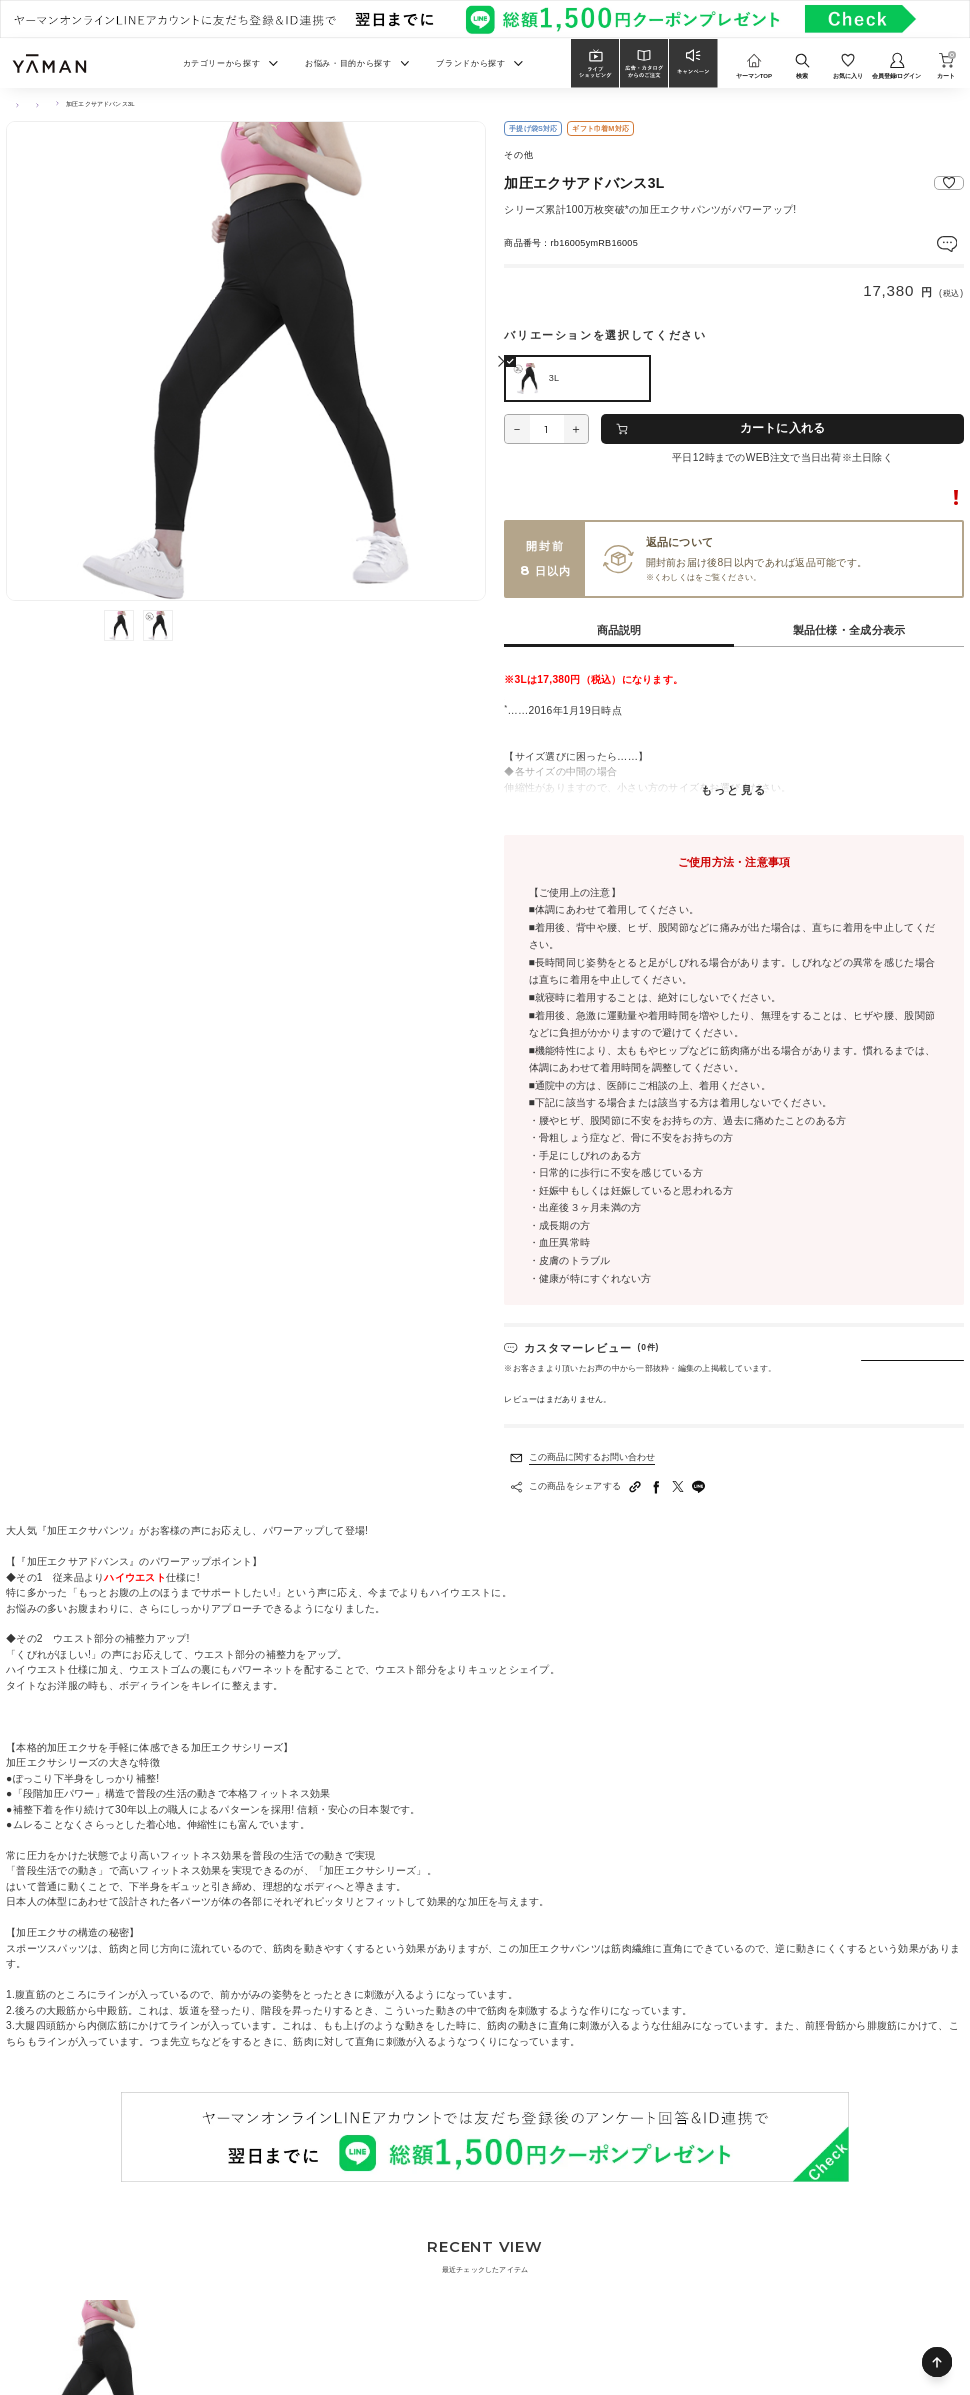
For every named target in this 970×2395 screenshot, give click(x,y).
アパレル (89, 104)
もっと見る (734, 791)
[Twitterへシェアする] (678, 1487)
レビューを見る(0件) (921, 242)
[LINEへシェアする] (699, 1488)
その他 (48, 104)
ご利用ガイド (720, 578)
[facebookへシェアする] (657, 1488)
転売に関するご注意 (918, 497)
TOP (12, 104)
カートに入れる (783, 428)
